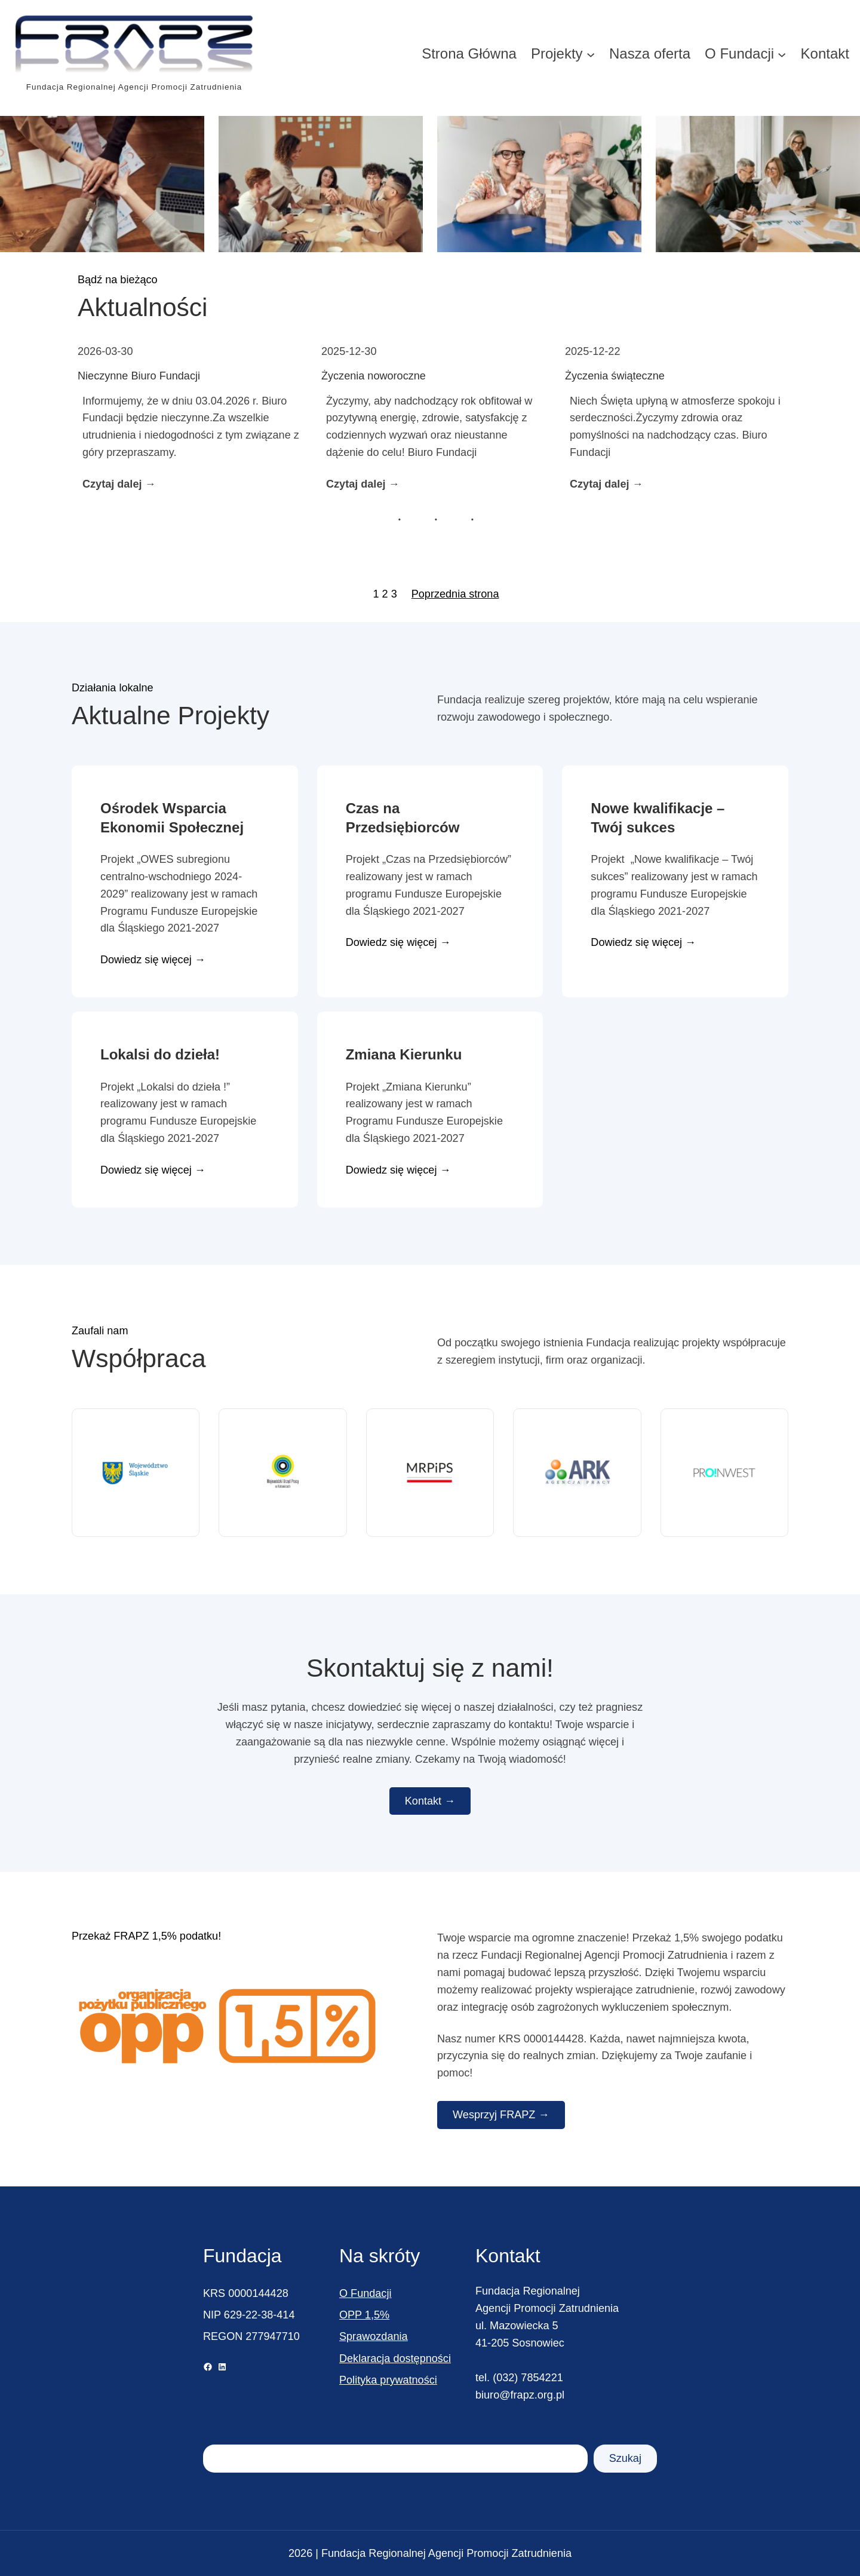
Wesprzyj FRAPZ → (501, 2115)
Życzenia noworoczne (373, 376)
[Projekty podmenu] (590, 54)
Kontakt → (430, 1801)
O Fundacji (365, 2293)
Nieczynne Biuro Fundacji (139, 376)
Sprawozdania (373, 2336)
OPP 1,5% (364, 2315)
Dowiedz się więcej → (152, 959)
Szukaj (625, 2458)
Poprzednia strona (455, 594)
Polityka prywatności (388, 2380)
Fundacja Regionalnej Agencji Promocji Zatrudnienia (134, 86)
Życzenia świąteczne (615, 376)
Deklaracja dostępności (395, 2358)
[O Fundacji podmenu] (782, 54)
